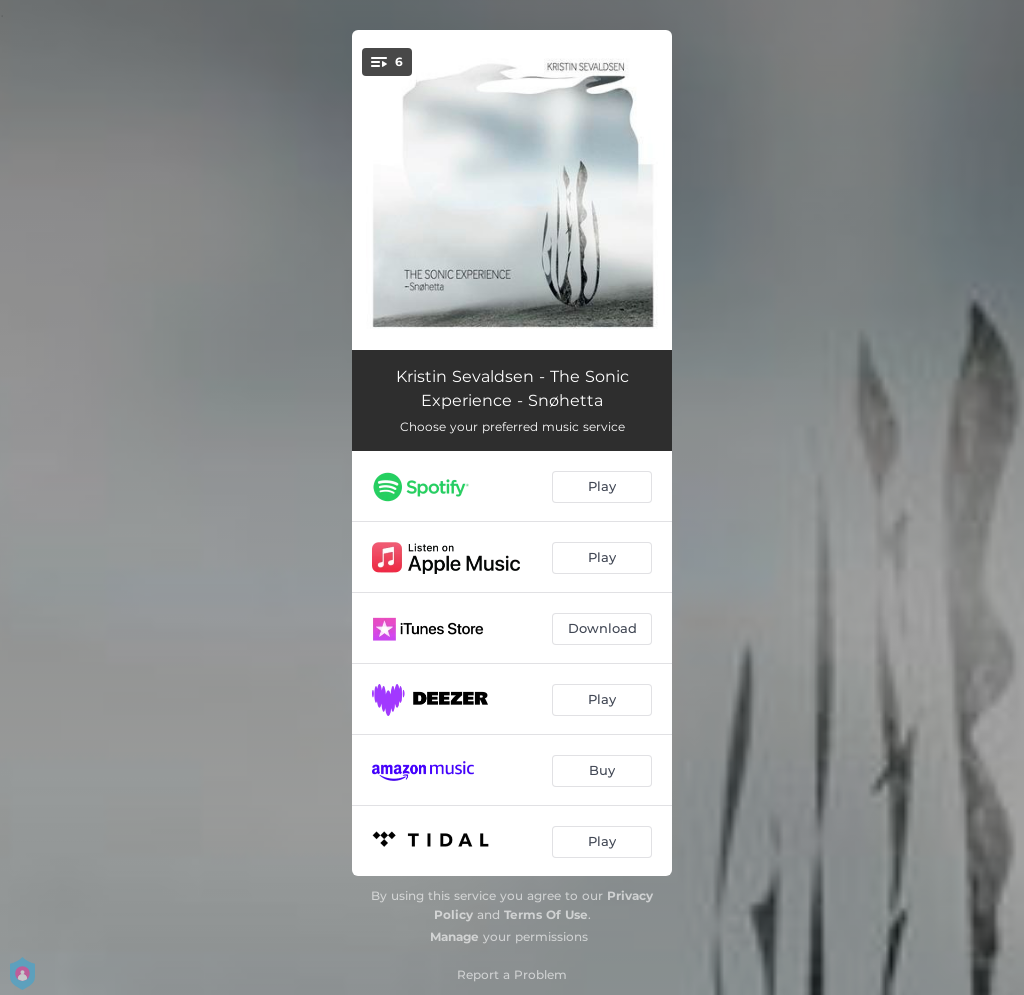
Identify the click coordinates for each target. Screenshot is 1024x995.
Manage (454, 936)
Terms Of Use (546, 914)
